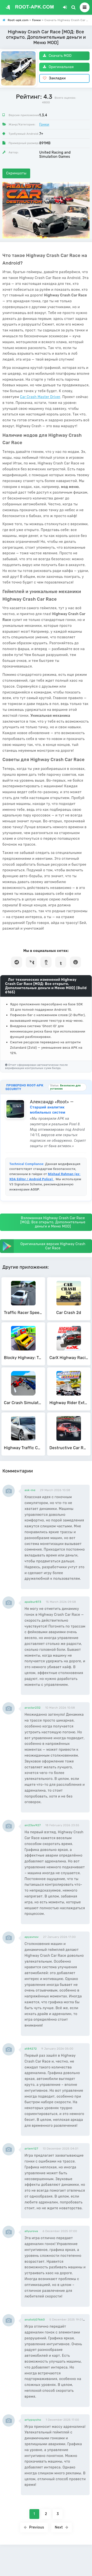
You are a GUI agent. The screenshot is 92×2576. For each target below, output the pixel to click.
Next (61, 2527)
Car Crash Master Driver (40, 397)
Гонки (44, 124)
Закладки (54, 78)
